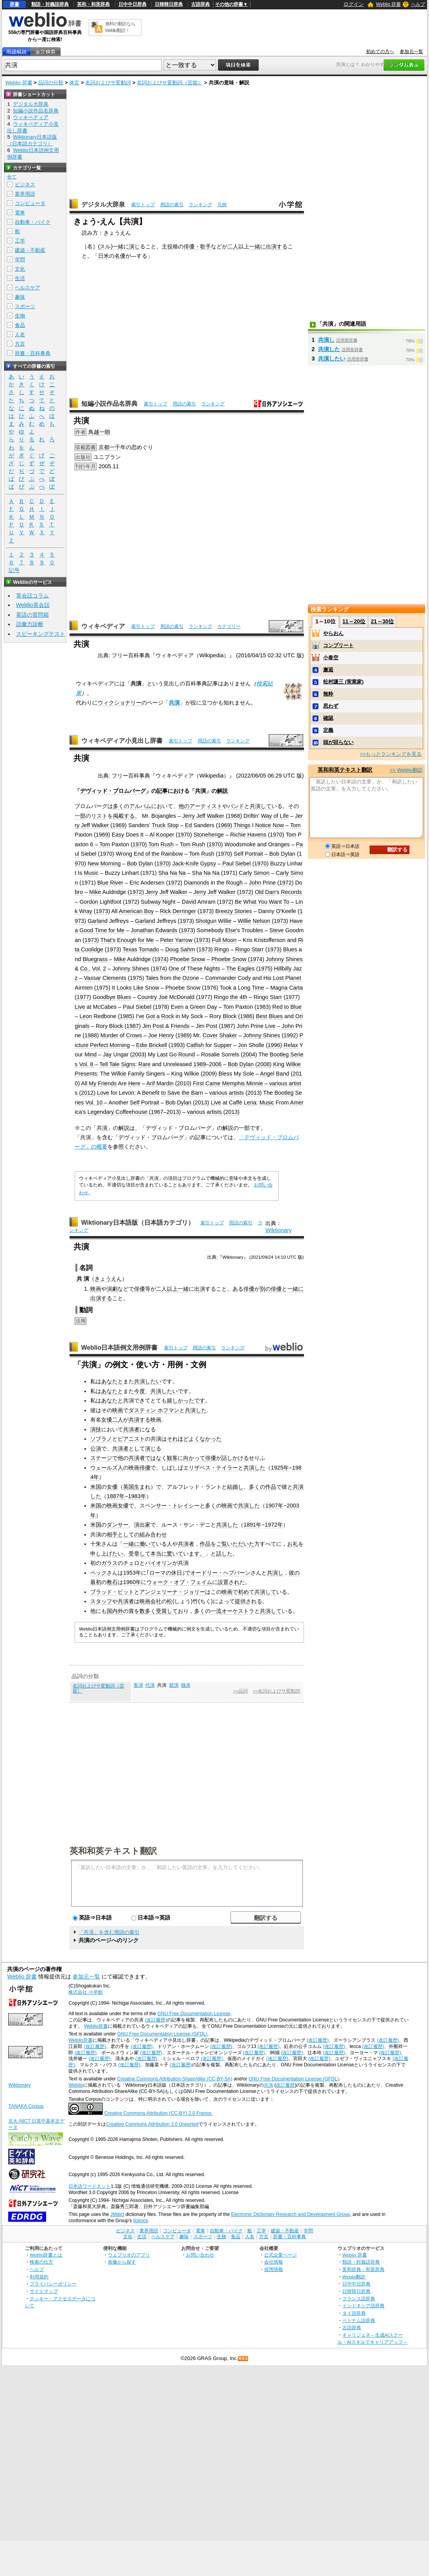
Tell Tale (109, 1064)
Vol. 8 (86, 1064)
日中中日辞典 (132, 4)
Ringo (221, 949)
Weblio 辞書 (388, 4)
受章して (139, 1553)
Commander (220, 978)
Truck (158, 825)
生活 (20, 278)
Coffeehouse (131, 1112)
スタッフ (101, 1601)
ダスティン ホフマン (154, 1410)
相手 (112, 1534)
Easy (118, 834)
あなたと (112, 1381)
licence (140, 2220)
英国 (128, 1487)
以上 (172, 1289)
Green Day (203, 1007)
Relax (291, 1045)
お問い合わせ (200, 2254)
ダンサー (118, 1525)
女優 (106, 1419)
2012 (87, 1093)
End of (142, 854)
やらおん (333, 633)
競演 (174, 1685)
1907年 (274, 1505)
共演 (174, 702)
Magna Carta (286, 988)
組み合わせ (153, 1534)
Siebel (89, 854)
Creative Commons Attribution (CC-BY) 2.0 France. (158, 2113)
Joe (152, 1035)
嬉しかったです (186, 1400)
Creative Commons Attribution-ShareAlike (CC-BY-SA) (174, 2079)
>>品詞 (240, 1691)
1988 (90, 1035)
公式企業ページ (280, 2254)
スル (105, 246)
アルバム (140, 806)
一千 (114, 447)
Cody (244, 978)
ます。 (197, 1553)
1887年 (116, 1496)
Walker (215, 816)
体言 (74, 83)
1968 (234, 816)
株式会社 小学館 (85, 1992)
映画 (95, 1289)
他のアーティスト (200, 806)
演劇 (112, 1289)
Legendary (101, 1112)
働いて (147, 1544)
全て (11, 177)
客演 (138, 1685)
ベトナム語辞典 (358, 2320)
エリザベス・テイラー (210, 1468)
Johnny (275, 959)
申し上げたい (106, 1553)
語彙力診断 (29, 624)
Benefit (150, 1093)
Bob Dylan (282, 854)
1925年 (280, 1468)
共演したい (147, 1381)
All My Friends (98, 1083)
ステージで (104, 1458)
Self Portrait (248, 854)
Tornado (149, 949)
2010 (183, 1083)
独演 (185, 1685)
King (278, 1064)
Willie (224, 921)
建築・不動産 (30, 250)
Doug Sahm (180, 949)
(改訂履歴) (156, 2020)
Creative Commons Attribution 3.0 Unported (152, 2124)
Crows (134, 1035)
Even (177, 1007)
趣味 (20, 297)
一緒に (121, 246)
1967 (157, 1112)
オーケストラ (238, 1611)
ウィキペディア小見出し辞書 (122, 740)
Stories (243, 911)
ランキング (200, 204)
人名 (20, 334)
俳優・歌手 (197, 246)
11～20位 (353, 621)
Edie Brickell (151, 1045)
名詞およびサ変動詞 (108, 83)
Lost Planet (287, 978)
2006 (215, 1064)
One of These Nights (194, 968)
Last (162, 1054)
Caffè (235, 1102)
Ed (188, 825)
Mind (90, 1054)
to (286, 1007)
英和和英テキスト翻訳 (113, 1850)
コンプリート (338, 645)
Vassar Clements (105, 978)
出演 (199, 1289)
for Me (117, 930)
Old (259, 892)
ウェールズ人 (106, 1468)
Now (278, 825)
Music (91, 873)
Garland (97, 921)
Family (136, 1073)
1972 (174, 882)
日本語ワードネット (89, 2186)
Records (291, 892)
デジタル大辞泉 (103, 204)
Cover (210, 1035)
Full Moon (224, 940)
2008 (263, 1064)
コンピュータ (30, 203)
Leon (85, 1016)
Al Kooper (162, 834)
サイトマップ (44, 2291)
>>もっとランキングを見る (391, 754)
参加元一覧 (411, 51)
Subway (151, 902)
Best (261, 1016)
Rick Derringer (178, 911)
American (131, 911)
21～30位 (382, 621)
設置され (229, 1582)
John (255, 882)
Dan (270, 892)
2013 (253, 1093)
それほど (178, 1439)
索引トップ (143, 204)
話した (224, 1553)
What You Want (262, 902)
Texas (130, 949)
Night (168, 902)
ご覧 (221, 1544)
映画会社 (150, 1601)
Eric (134, 882)
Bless (225, 1073)
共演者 (131, 1429)
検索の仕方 (41, 2261)
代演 (150, 1685)
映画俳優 (139, 1468)
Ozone (190, 978)
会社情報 (273, 2261)
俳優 (139, 1289)
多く (118, 806)
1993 (176, 1045)
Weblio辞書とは (46, 2254)
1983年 (137, 1496)
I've (140, 1016)
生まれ (142, 1487)
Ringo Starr (249, 949)
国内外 (115, 1611)
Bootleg (279, 1054)
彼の (294, 1573)
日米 (103, 256)
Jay (107, 1054)
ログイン (353, 4)
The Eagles (240, 968)
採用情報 (273, 2269)
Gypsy (208, 863)
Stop (173, 825)
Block (229, 1016)
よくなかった (205, 1439)
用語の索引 (172, 204)
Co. (84, 968)
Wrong (124, 854)
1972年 (274, 1525)
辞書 (14, 4)
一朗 (104, 432)
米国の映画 (104, 1505)
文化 (20, 269)
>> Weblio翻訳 (406, 770)
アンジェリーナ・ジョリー (172, 1592)
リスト (99, 816)
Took (225, 988)
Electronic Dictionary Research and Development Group (290, 2214)
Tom (295, 825)
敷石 (112, 1582)
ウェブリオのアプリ (129, 2254)
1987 (132, 1026)
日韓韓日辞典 (169, 4)
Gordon (88, 902)
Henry (166, 1035)
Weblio (75, 2085)
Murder (109, 1035)
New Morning (104, 863)
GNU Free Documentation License (194, 2013)
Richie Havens (248, 834)
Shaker (228, 1035)
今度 (139, 1391)
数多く (147, 1611)
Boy (149, 911)
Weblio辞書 (96, 2026)
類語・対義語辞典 (50, 4)
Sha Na (167, 873)
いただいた (240, 1544)
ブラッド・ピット (112, 1592)
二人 (232, 246)
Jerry (188, 816)
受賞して (167, 1611)
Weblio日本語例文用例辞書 (119, 1347)
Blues (290, 949)
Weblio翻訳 (353, 2276)
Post (158, 1026)
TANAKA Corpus (25, 2106)
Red (277, 1007)
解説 (222, 791)
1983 (262, 1007)
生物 (20, 316)
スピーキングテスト (40, 634)
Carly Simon (254, 873)
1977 (83, 997)
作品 (270, 1487)
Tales (152, 978)
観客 (172, 1458)
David (189, 902)
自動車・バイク (32, 222)
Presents (86, 1073)
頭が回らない (338, 742)
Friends (180, 1026)
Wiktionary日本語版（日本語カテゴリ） (137, 1222)
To (286, 902)
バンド (236, 806)
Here (134, 1083)
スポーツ (25, 306)
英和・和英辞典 (93, 4)
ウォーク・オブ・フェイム (179, 1582)
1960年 (132, 1582)
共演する (139, 1419)
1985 (126, 1016)
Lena (250, 1102)
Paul (228, 863)
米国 (95, 1487)
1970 (184, 834)
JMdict (117, 2214)
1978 (161, 1007)
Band (282, 1073)
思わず (330, 706)
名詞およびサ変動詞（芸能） (170, 83)
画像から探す (122, 2261)
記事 (162, 791)
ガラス (109, 1563)
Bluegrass (94, 959)
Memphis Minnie (242, 1083)
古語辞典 (200, 4)
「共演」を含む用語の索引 (109, 1932)
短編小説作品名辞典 (109, 403)
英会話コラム (32, 595)
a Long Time (248, 988)
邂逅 (328, 670)
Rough (234, 882)
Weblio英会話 (33, 605)
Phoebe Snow (187, 959)
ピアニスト (131, 1439)
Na (182, 873)
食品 (20, 325)
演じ (134, 246)
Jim (146, 1026)
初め (243, 1592)
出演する (277, 246)
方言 (20, 344)
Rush (167, 844)
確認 (328, 718)
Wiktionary (278, 1230)
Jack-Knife (185, 863)
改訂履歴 (285, 2085)
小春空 (330, 657)
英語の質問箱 (32, 615)
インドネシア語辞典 (363, 2305)
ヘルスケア (27, 288)
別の (265, 1289)
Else (230, 930)
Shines (294, 959)
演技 (95, 1429)
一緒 (183, 1289)
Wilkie (293, 1064)
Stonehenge (208, 834)
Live (80, 1007)
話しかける (235, 1458)
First (198, 1083)
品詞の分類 (50, 83)
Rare (144, 1064)
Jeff (201, 816)
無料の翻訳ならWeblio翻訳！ (120, 27)
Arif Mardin (160, 1083)
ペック (98, 1573)
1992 (290, 1035)
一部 (80, 816)
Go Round (182, 1054)
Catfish (195, 1045)
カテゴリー (229, 626)
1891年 (252, 1525)
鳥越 (93, 432)
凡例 (222, 204)
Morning (119, 1045)
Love (103, 1093)
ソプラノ (101, 1439)
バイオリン (158, 1563)
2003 (138, 1054)
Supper (223, 1045)
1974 (160, 959)
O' (278, 911)
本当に (158, 1553)
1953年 (132, 1573)
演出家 (142, 1525)
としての (128, 1534)
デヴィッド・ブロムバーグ (113, 791)
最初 (95, 1582)
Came (213, 1083)
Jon (242, 1045)
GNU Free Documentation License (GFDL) (162, 2034)
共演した (196, 1410)
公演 (95, 1448)
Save (173, 1093)
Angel (267, 1073)
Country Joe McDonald (165, 997)
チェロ (131, 1563)
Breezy (224, 911)
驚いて (175, 1553)
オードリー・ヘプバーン (220, 1573)
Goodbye (104, 997)
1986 (246, 1016)
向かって (194, 1458)
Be (238, 902)
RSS (243, 2359)
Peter (166, 940)
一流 (216, 1611)
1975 (264, 968)
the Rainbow (167, 854)
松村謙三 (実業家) (343, 682)
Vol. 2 (99, 968)
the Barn (192, 1093)
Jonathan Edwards (154, 930)
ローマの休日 (165, 1573)
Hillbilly (282, 968)
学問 (20, 259)
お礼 (292, 1544)
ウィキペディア (103, 626)
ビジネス (25, 184)
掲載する (124, 816)
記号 (14, 570)
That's (108, 940)
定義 (328, 730)
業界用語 (25, 194)
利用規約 (39, 2276)
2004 (249, 1054)
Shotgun (205, 921)
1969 (118, 825)
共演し (275, 1573)
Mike (95, 892)
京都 (103, 447)
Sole (248, 1073)
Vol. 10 (94, 1102)
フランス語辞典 (358, 2298)
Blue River (110, 882)
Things (242, 825)
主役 (167, 246)
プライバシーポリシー (53, 2283)
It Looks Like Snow (135, 988)
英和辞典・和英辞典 (363, 2269)
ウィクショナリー (119, 702)
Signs (128, 1064)
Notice (263, 825)
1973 (102, 911)
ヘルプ (418, 4)
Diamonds (196, 882)
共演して (261, 806)
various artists (226, 1093)
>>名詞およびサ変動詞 (276, 1691)
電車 (20, 213)
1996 (274, 1045)
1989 (183, 1035)
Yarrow (184, 940)
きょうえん (108, 1279)
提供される (248, 1601)
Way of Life (275, 816)
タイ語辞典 (354, 2313)
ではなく (156, 1458)
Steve (276, 930)
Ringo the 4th (230, 997)
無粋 (328, 694)
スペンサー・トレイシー (169, 1505)
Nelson (261, 921)
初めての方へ (380, 51)
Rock (167, 1016)
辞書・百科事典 (32, 353)
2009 (208, 1073)
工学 (20, 241)
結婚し (235, 1487)
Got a (152, 1016)
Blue (296, 1007)
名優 (119, 256)
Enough (126, 940)
